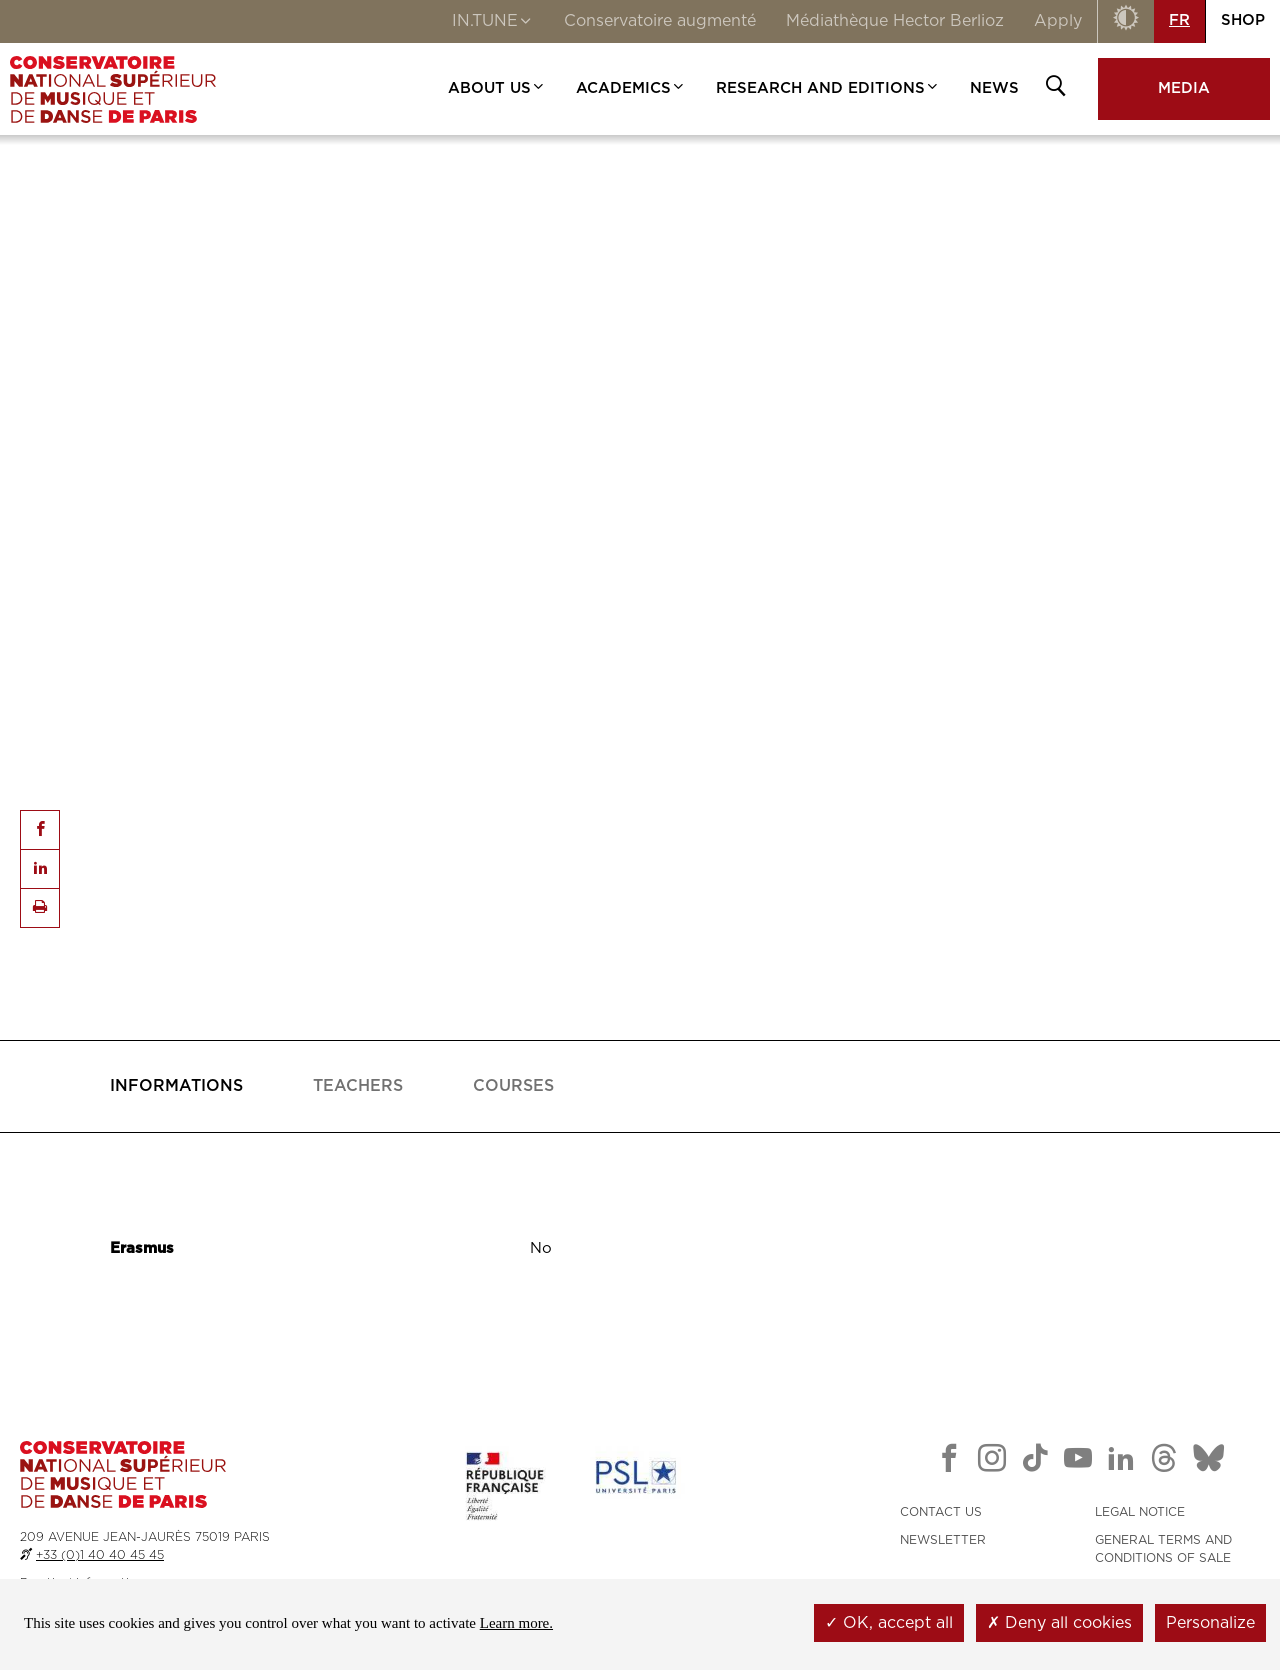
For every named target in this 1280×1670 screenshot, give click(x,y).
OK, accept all (889, 1623)
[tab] (176, 1086)
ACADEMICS (631, 88)
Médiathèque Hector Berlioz (895, 21)
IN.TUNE (493, 23)
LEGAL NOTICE (1140, 1512)
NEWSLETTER (943, 1540)
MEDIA (1184, 88)
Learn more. (516, 1623)
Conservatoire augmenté (660, 21)
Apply (1058, 21)
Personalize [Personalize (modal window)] (1210, 1623)
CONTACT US (941, 1512)
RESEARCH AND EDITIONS (828, 88)
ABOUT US (497, 88)
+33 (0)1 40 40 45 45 (100, 1555)
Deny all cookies (1059, 1623)
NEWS (994, 88)
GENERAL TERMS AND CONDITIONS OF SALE (1163, 1549)
